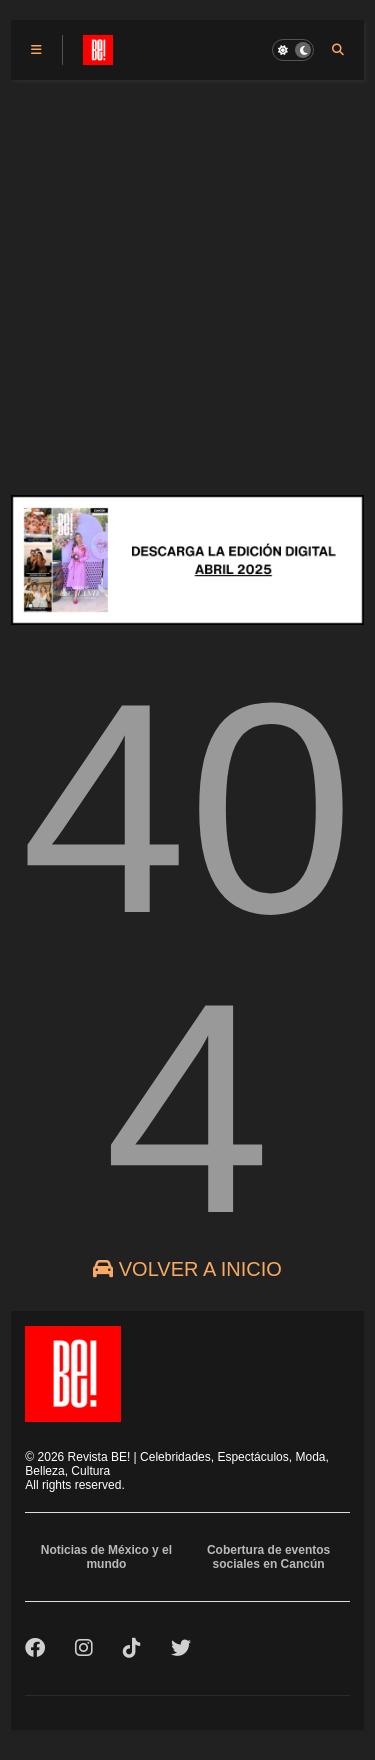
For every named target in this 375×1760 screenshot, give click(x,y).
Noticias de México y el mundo (106, 1557)
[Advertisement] (187, 277)
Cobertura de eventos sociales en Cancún (268, 1557)
